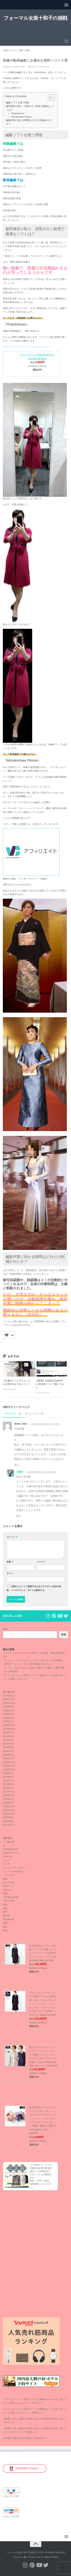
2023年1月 (8, 1803)
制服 (5, 1878)
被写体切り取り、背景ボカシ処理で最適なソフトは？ (30, 108)
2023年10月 (9, 1769)
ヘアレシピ (8, 1875)
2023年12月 (9, 1762)
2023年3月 (8, 1795)
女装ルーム (8, 1886)
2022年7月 (8, 1825)
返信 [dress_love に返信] (16, 1464)
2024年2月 (8, 1754)
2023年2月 (8, 1799)
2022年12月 (9, 1806)
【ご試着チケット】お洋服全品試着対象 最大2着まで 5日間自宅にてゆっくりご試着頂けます (41, 2171)
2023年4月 (8, 1791)
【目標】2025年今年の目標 (17, 2438)
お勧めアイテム (10, 50)
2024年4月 (8, 1747)
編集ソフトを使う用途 (17, 102)
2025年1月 (8, 1721)
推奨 (27, 50)
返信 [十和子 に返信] (18, 1515)
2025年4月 (8, 1710)
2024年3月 (8, 1751)
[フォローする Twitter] (66, 1616)
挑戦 (5, 1908)
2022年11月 (9, 1810)
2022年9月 (8, 1817)
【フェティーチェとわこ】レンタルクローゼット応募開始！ (33, 1660)
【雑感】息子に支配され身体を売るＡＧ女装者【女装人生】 (33, 2418)
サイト (10, 1573)
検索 (5, 1629)
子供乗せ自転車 (11, 1897)
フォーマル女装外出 (13, 1871)
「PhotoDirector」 (17, 113)
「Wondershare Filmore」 (21, 117)
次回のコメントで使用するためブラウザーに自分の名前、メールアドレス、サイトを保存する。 (34, 1588)
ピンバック (34, 1413)
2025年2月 (8, 1718)
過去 (5, 1926)
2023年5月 (8, 1788)
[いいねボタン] (6, 1335)
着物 (5, 1923)
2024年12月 (9, 1725)
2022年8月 (8, 1821)
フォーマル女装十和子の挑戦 (35, 18)
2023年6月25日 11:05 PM (45, 1423)
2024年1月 (8, 1758)
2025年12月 (9, 1695)
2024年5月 (8, 1743)
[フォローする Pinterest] (53, 1616)
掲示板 (6, 1915)
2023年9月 (8, 1773)
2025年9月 (8, 1706)
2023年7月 (8, 1780)
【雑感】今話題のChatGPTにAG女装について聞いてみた (50, 1384)
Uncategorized (10, 1849)
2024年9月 (8, 1732)
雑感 (5, 1930)
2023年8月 (8, 1777)
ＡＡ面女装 (8, 1841)
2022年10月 (9, 1814)
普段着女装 (8, 1919)
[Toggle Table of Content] (49, 97)
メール (41, 1562)
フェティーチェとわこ (14, 1867)
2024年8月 (8, 1736)
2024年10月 (9, 1729)
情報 (21, 50)
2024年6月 (8, 1740)
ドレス (6, 1860)
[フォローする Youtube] (60, 1616)
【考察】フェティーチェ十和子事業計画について (28, 1664)
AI (4, 1845)
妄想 (5, 1893)
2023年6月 (8, 1784)
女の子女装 (8, 1882)
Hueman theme (51, 2557)
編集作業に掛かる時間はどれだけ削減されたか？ (29, 122)
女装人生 (7, 1890)
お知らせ (7, 1856)
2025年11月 (9, 1699)
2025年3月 (8, 1714)
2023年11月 (9, 1765)
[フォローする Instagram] (47, 1616)
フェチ (6, 1864)
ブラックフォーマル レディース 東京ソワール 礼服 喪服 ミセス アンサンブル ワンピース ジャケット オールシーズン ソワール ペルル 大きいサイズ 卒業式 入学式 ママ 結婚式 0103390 (43, 2003)
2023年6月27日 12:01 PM (42, 1472)
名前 (10, 1562)
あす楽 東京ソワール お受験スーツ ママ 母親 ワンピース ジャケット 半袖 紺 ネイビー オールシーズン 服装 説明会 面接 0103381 (43, 1953)
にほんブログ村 (11, 2496)
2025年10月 (9, 1703)
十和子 (19, 1471)
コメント (13, 1413)
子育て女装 (8, 1901)
